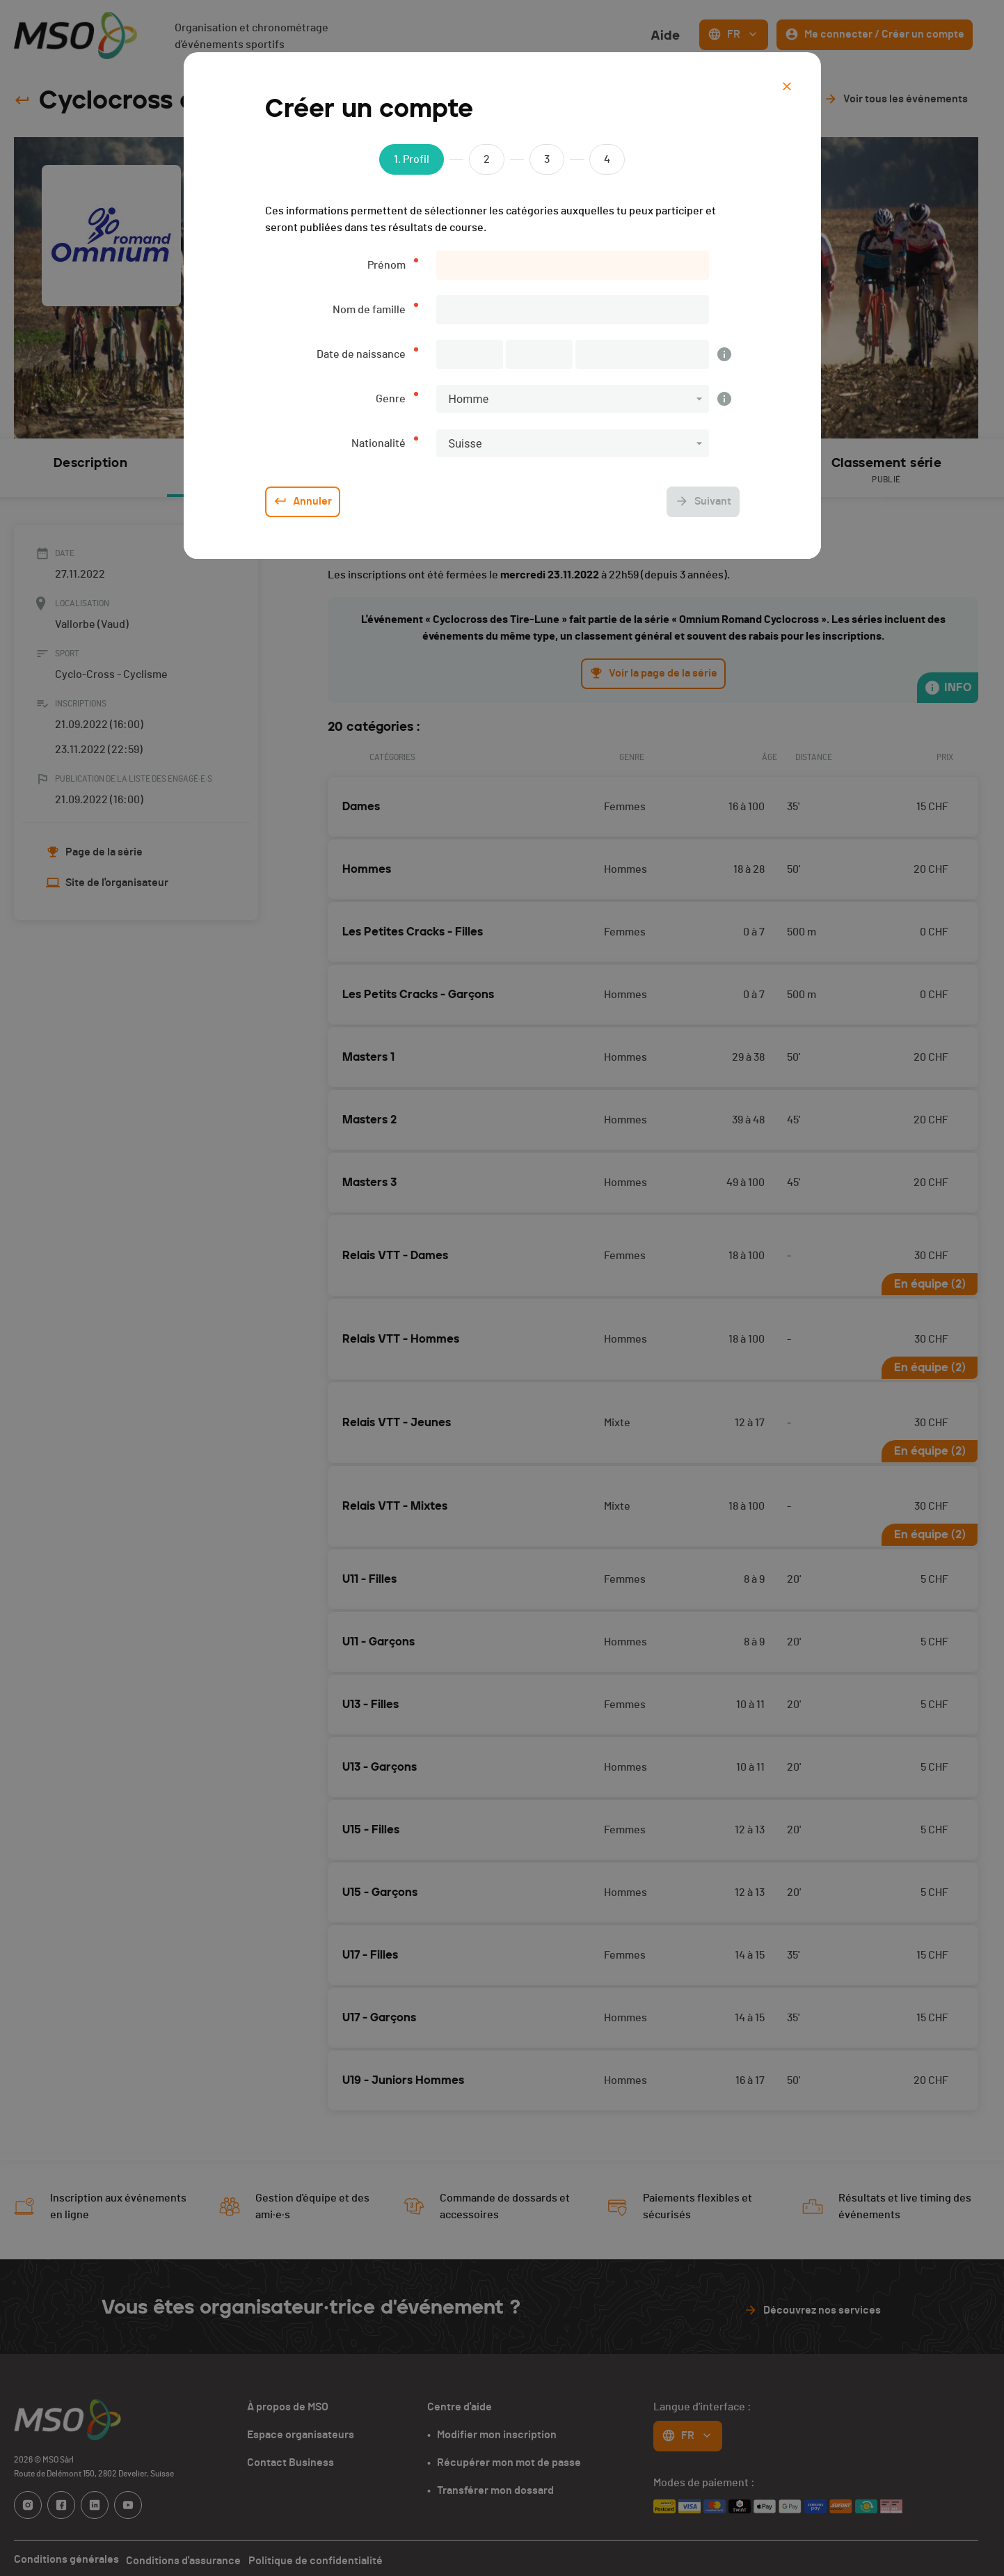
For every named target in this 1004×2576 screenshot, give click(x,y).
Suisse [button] (465, 443)
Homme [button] (469, 399)
